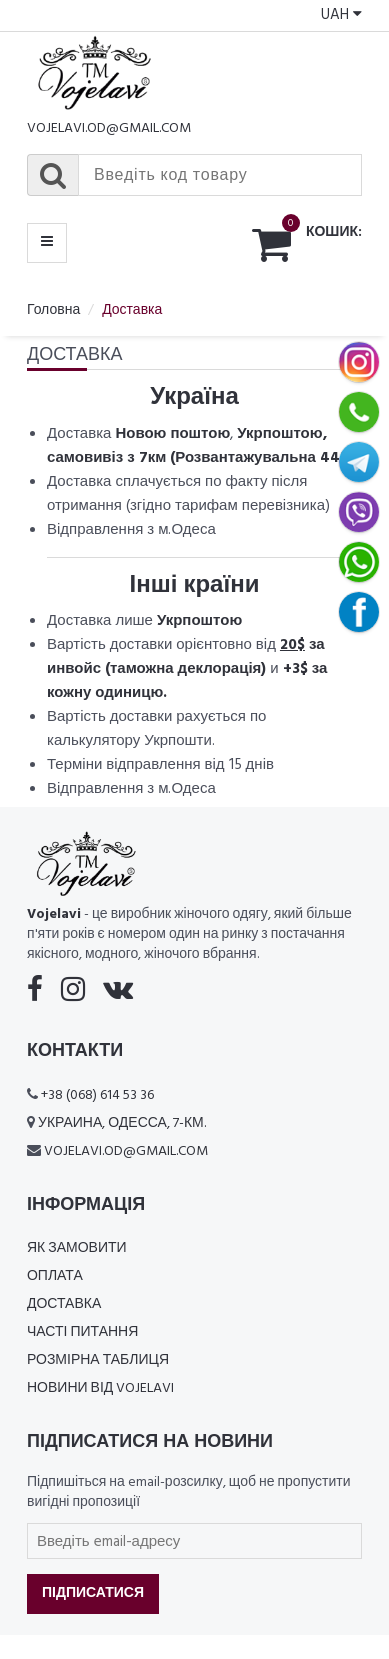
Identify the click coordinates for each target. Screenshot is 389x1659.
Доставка (64, 1304)
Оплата (55, 1276)
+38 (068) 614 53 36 (97, 1095)
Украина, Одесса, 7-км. (122, 1123)
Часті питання (82, 1332)
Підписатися (93, 1593)
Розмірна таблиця (98, 1360)
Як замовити (77, 1248)
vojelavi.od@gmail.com (109, 128)
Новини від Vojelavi (100, 1388)
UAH (341, 15)
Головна (53, 310)
